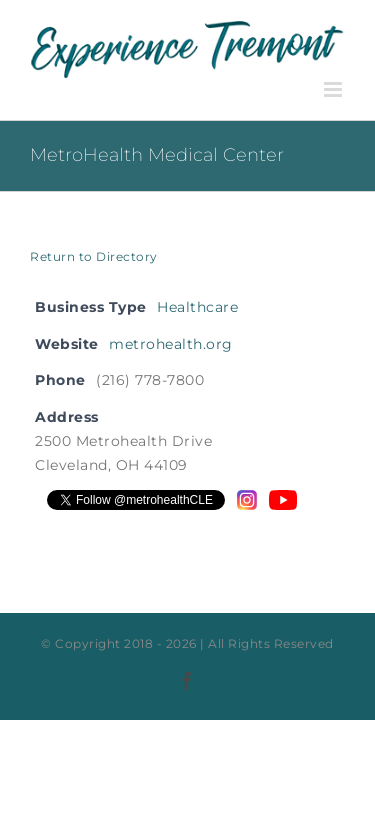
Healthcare (197, 307)
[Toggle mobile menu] (335, 89)
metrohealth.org (171, 344)
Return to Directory (94, 256)
